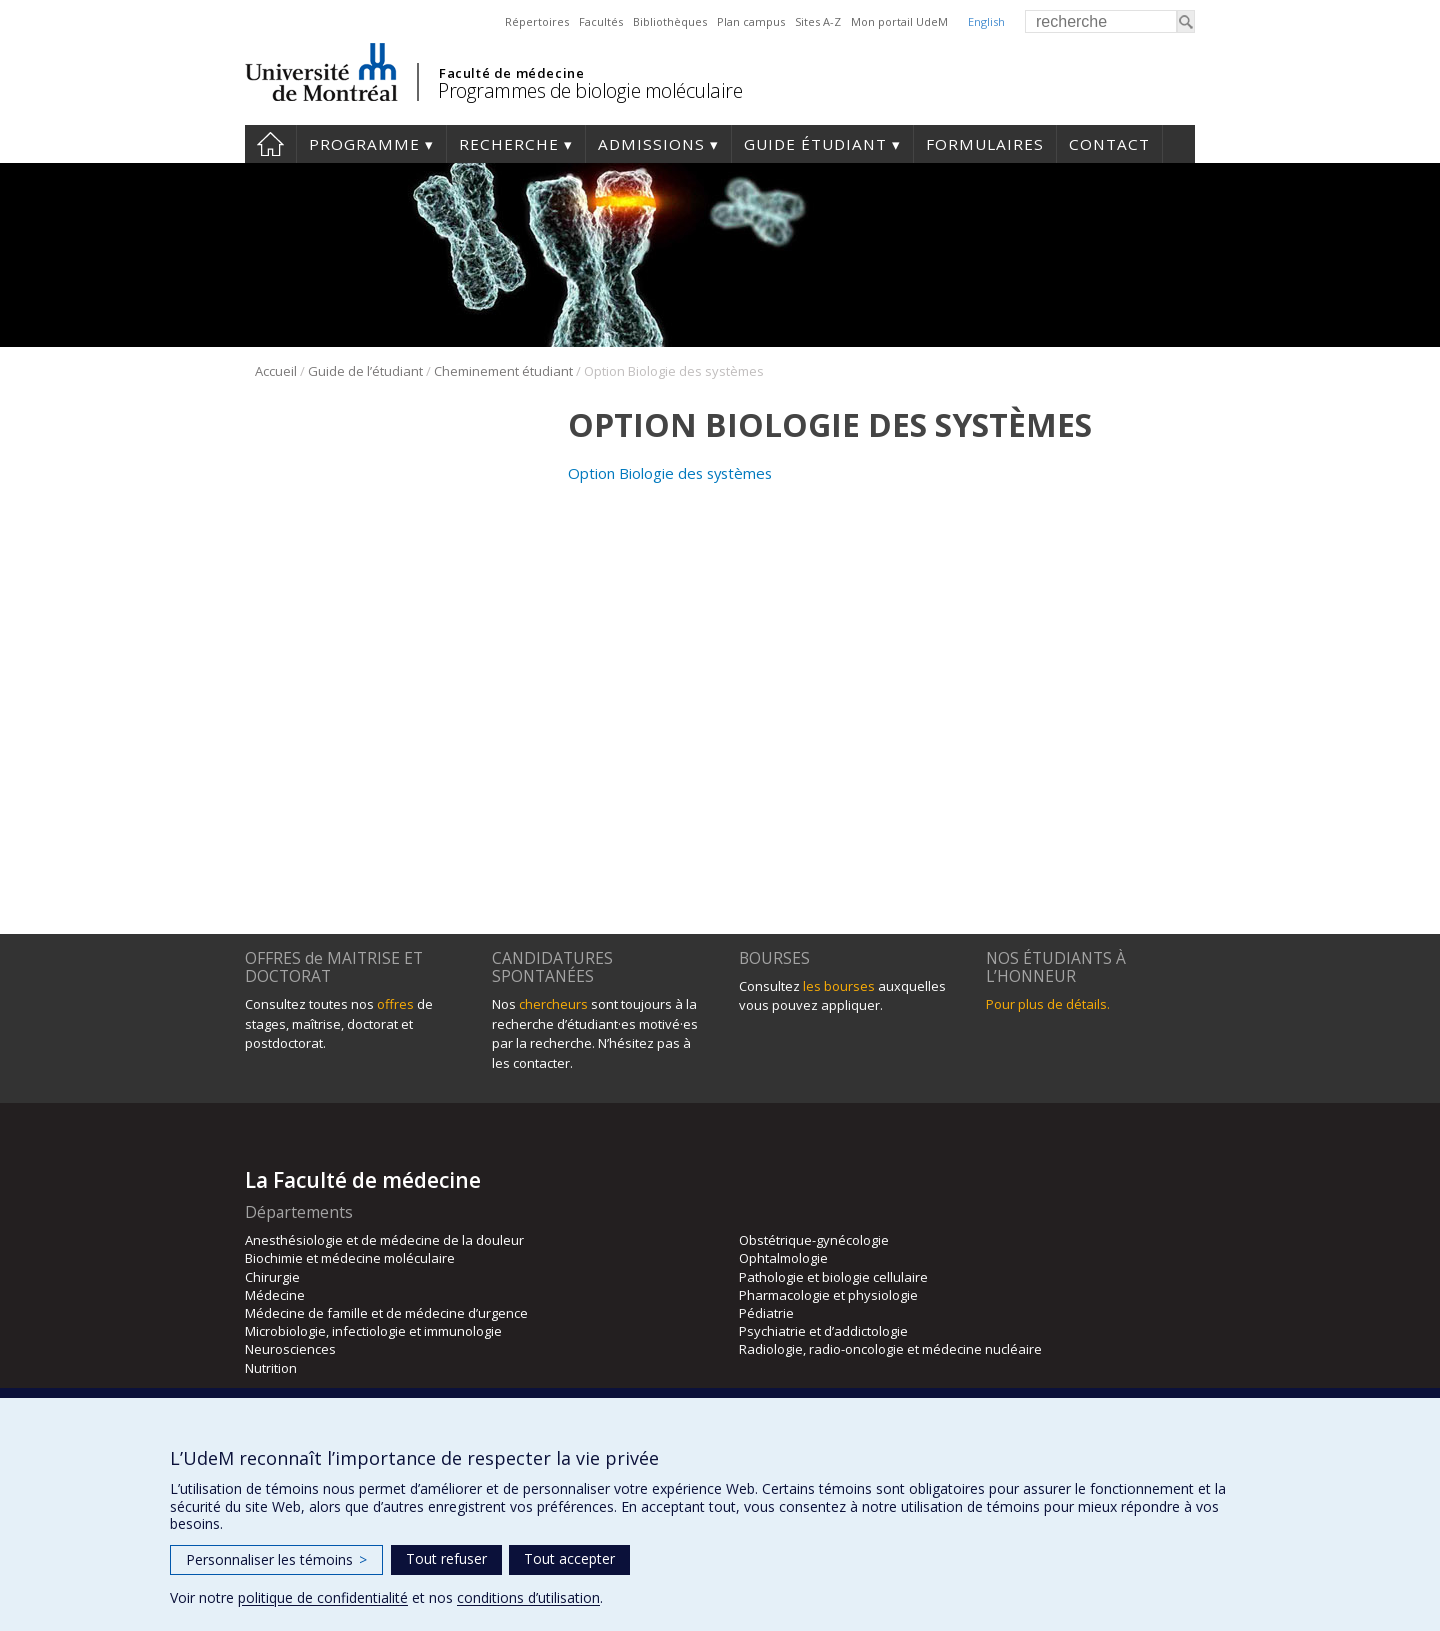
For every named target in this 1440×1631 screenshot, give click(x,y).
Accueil (270, 144)
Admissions (651, 144)
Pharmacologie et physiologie (828, 1295)
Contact (1109, 144)
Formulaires (985, 144)
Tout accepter (569, 1558)
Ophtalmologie (783, 1258)
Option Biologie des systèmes (670, 473)
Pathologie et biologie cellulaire (833, 1277)
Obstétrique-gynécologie (814, 1240)
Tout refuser (446, 1558)
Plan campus (751, 21)
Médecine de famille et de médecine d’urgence (386, 1313)
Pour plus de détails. (1048, 1004)
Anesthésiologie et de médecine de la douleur (384, 1240)
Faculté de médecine (511, 73)
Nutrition (271, 1368)
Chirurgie (272, 1277)
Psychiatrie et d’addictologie (823, 1331)
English (986, 21)
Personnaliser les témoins (276, 1559)
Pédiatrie (766, 1313)
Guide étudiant (815, 144)
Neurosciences (290, 1349)
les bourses (839, 986)
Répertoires (537, 21)
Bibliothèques (670, 21)
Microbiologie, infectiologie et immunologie (373, 1331)
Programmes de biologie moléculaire (590, 90)
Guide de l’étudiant (365, 371)
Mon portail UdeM (899, 21)
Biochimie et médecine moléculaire (350, 1258)
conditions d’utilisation (528, 1597)
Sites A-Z (818, 21)
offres (395, 1004)
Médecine (275, 1295)
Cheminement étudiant (503, 371)
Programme (364, 144)
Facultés (601, 21)
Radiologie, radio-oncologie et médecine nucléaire (890, 1349)
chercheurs (553, 1004)
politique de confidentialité (323, 1597)
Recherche (509, 144)
